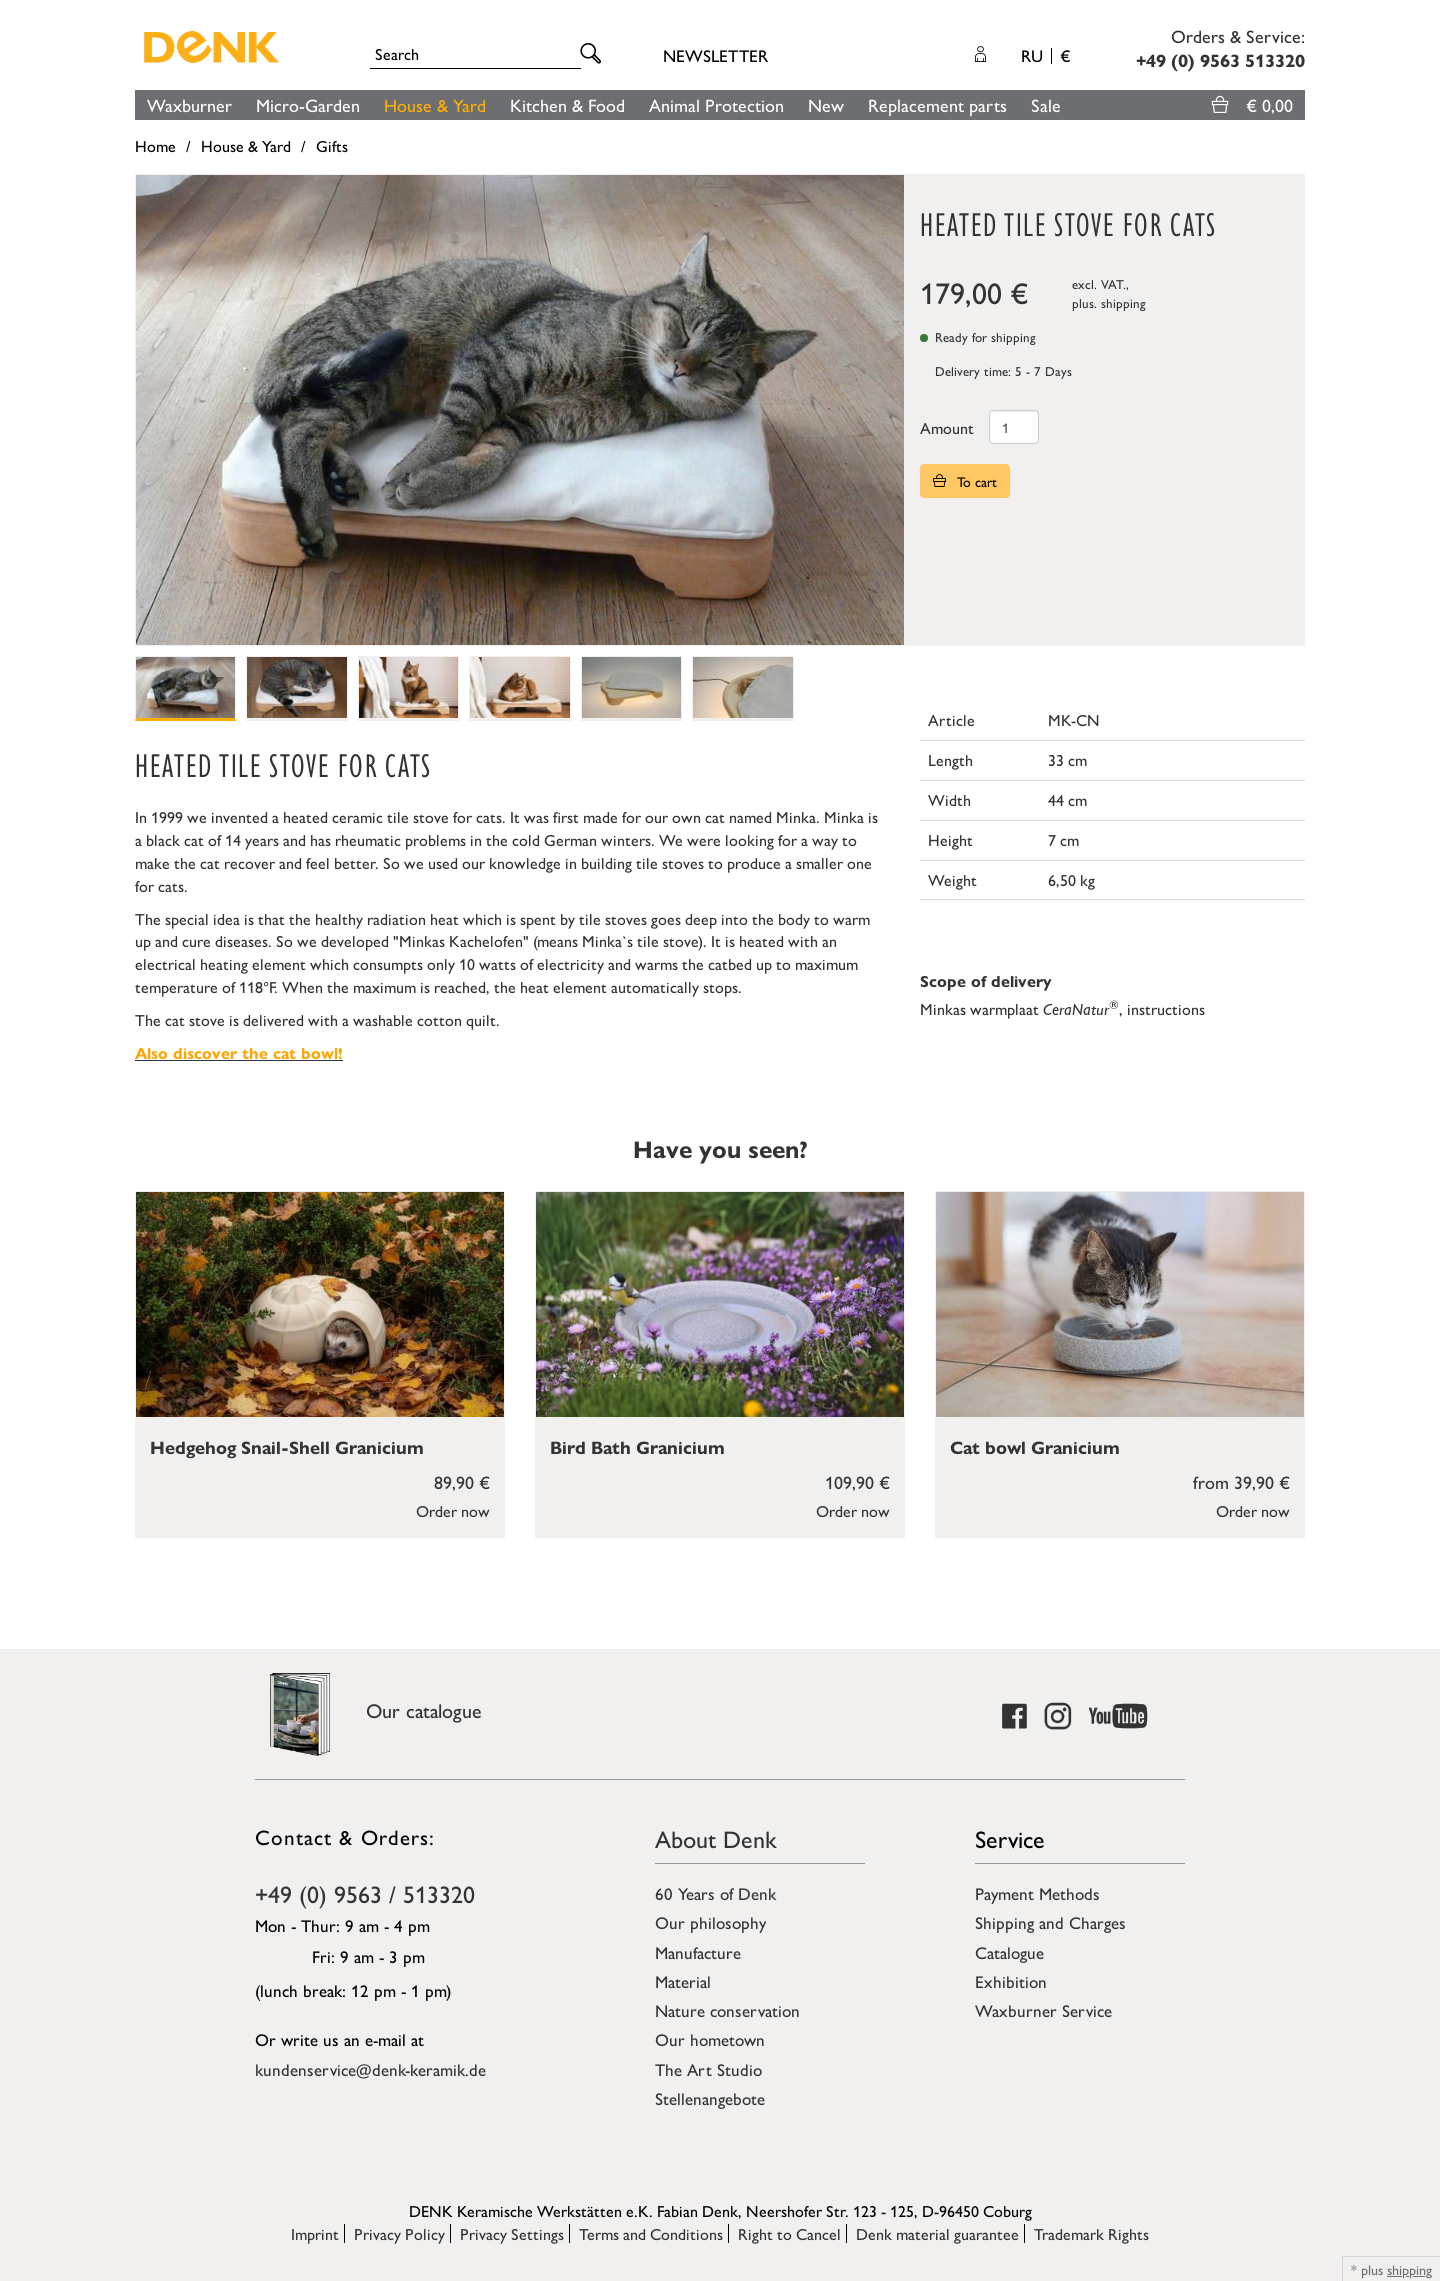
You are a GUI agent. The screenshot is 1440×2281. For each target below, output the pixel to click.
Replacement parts (937, 104)
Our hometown (710, 2039)
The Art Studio (708, 2069)
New (826, 104)
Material (683, 1981)
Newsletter (715, 55)
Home (155, 145)
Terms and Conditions (651, 2233)
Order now (453, 1510)
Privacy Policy (399, 2233)
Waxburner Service (1043, 2010)
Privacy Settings (512, 2233)
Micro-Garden (308, 104)
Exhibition (1011, 1981)
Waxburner (189, 104)
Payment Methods (1037, 1893)
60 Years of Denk (715, 1893)
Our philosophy (710, 1922)
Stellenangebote (710, 2098)
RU (1045, 55)
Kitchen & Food (567, 104)
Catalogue (1009, 1952)
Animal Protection (716, 104)
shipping (1123, 302)
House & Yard (435, 104)
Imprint (315, 2233)
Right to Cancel (789, 2233)
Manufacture (698, 1952)
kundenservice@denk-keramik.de (370, 2069)
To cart (965, 481)
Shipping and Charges (1050, 1922)
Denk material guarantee (937, 2233)
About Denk (716, 1838)
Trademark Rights (1091, 2233)
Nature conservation (727, 2010)
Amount (947, 427)
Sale (1046, 104)
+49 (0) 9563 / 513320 (365, 1893)
